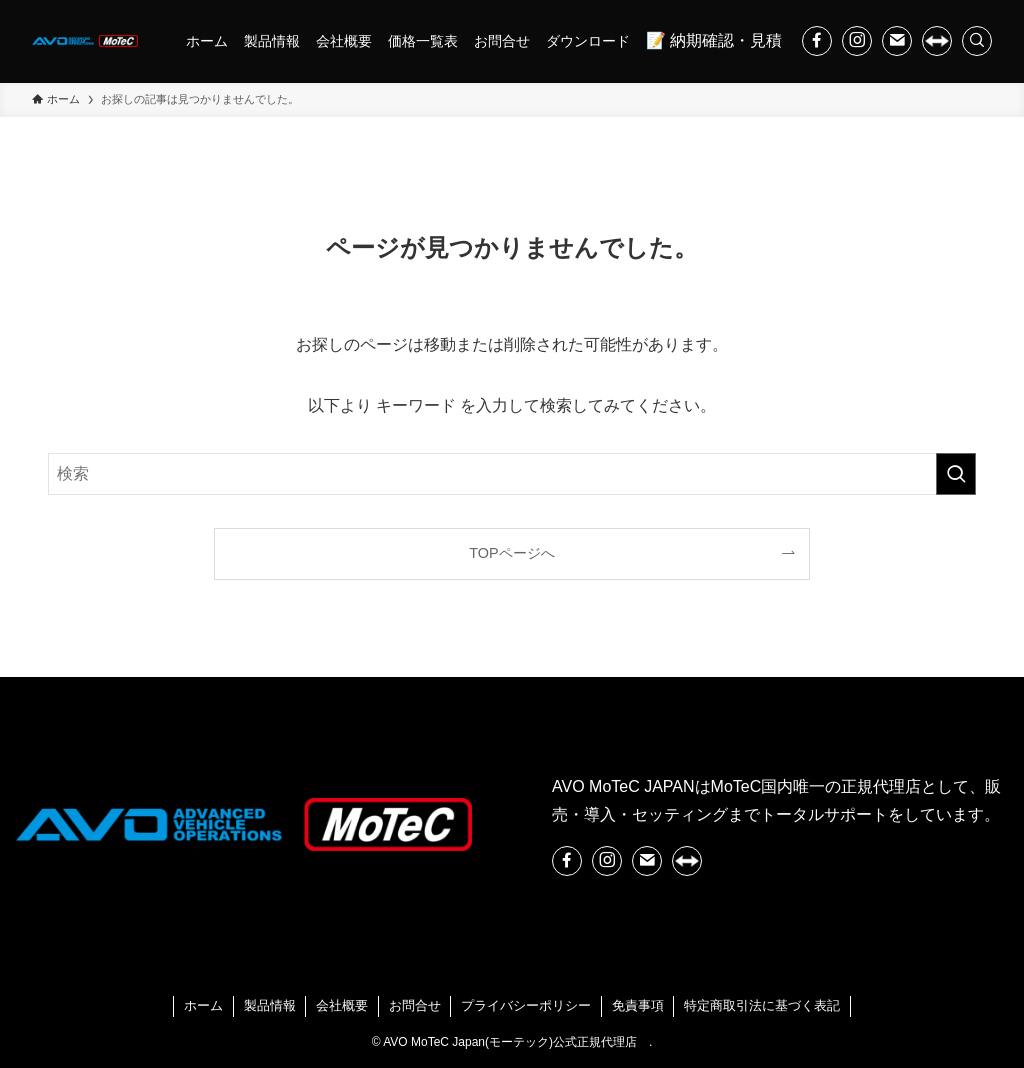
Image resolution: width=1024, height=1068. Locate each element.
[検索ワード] (512, 474)
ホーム (203, 1005)
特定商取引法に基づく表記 (762, 1005)
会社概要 (342, 1005)
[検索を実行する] (956, 474)
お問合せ (415, 1005)
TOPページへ (511, 553)
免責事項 (638, 1005)
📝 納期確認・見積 (714, 40)
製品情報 (270, 1005)
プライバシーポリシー (526, 1005)
